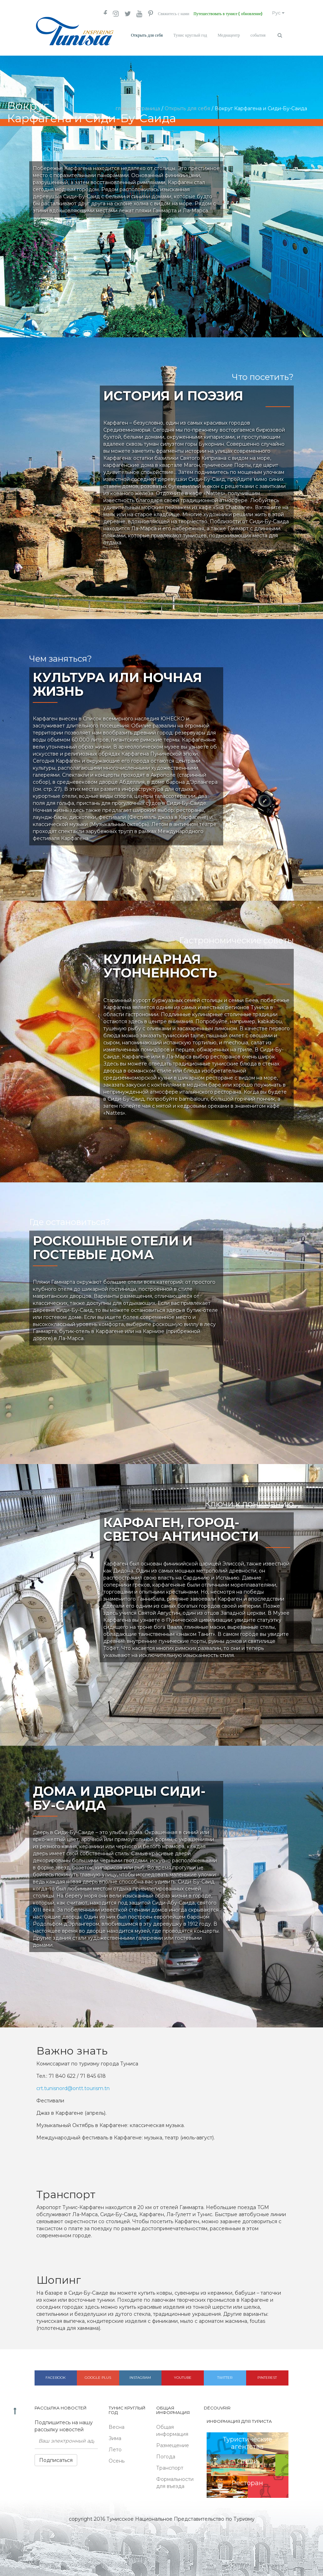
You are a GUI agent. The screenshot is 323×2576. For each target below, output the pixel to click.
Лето (115, 2447)
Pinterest (267, 2374)
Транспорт (169, 2465)
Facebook (55, 2374)
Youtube (182, 2374)
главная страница (138, 105)
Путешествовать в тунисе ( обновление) (221, 14)
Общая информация (172, 2427)
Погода (165, 2454)
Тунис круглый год (190, 35)
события (258, 35)
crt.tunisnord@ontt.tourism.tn (73, 2085)
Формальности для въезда (174, 2480)
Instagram (140, 2374)
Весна (116, 2424)
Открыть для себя (147, 35)
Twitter (224, 2374)
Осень (116, 2458)
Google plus (98, 2374)
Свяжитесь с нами (163, 14)
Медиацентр (229, 35)
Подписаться (56, 2457)
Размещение (172, 2442)
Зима (115, 2435)
